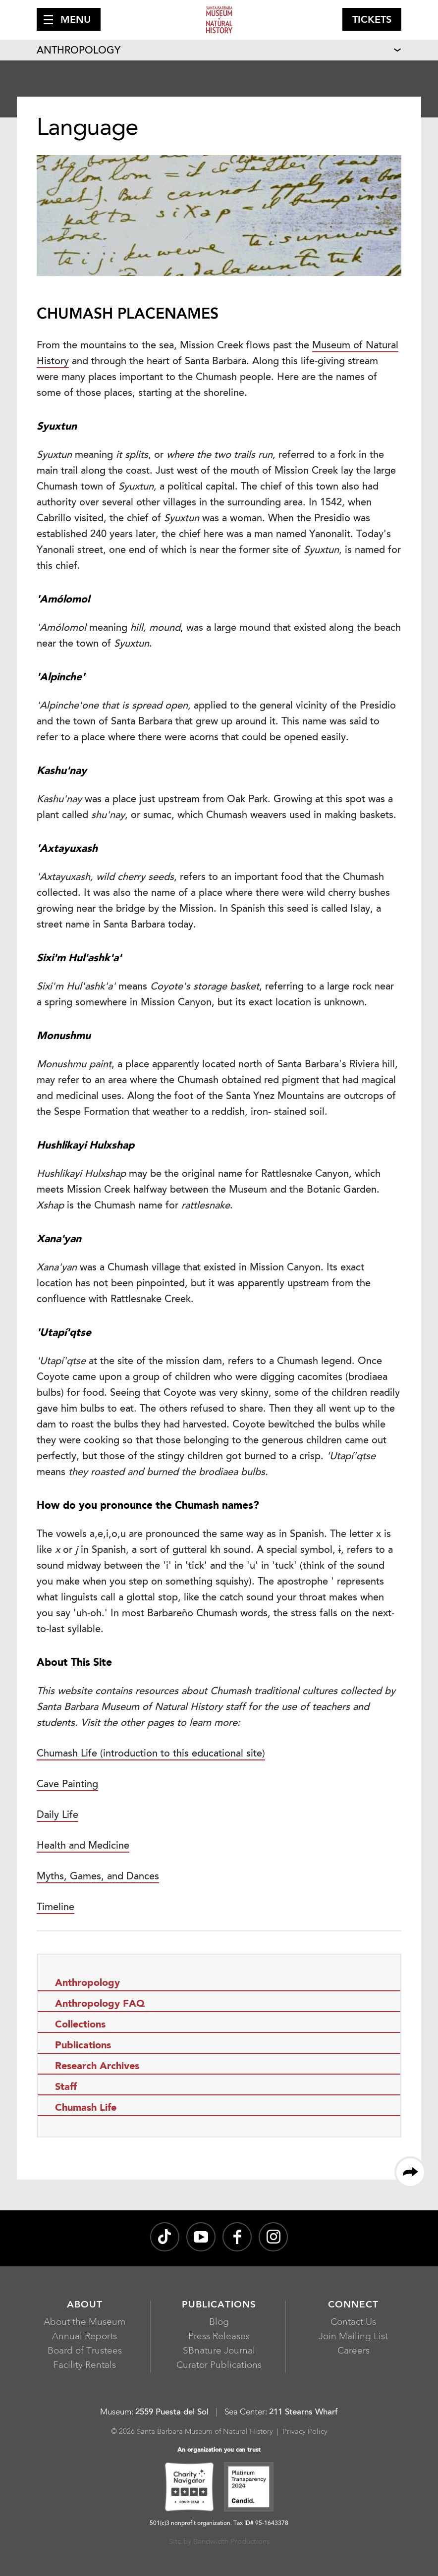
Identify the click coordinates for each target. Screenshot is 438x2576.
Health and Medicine (83, 1846)
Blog (219, 2322)
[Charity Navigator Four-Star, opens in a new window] (189, 2488)
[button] (69, 19)
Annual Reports (84, 2337)
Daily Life (57, 1815)
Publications (83, 2046)
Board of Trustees (85, 2351)
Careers (353, 2351)
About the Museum (84, 2322)
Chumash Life (85, 2108)
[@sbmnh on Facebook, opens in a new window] (237, 2236)
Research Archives (97, 2067)
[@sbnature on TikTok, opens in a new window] (164, 2236)
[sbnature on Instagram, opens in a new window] (273, 2236)
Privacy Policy (305, 2432)
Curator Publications (219, 2365)
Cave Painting (67, 1785)
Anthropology (78, 51)
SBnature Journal (219, 2351)
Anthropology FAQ (100, 2004)
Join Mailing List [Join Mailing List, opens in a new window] (353, 2337)
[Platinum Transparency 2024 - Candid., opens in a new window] (249, 2488)
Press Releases (219, 2337)
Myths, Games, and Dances (98, 1877)
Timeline (55, 1908)
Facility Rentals (84, 2365)
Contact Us (353, 2322)
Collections (80, 2025)
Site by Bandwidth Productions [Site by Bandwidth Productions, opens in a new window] (219, 2542)
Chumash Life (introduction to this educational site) (151, 1754)
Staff (66, 2087)
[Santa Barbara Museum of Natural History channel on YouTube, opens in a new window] (201, 2236)
